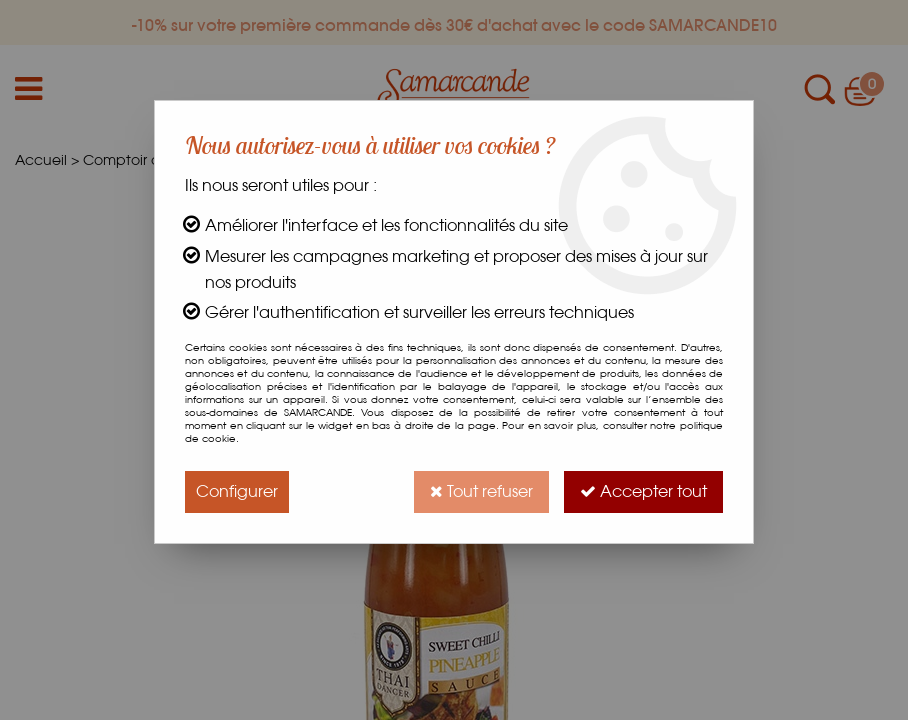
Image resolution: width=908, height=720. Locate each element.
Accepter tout (643, 491)
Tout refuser (481, 491)
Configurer (237, 491)
